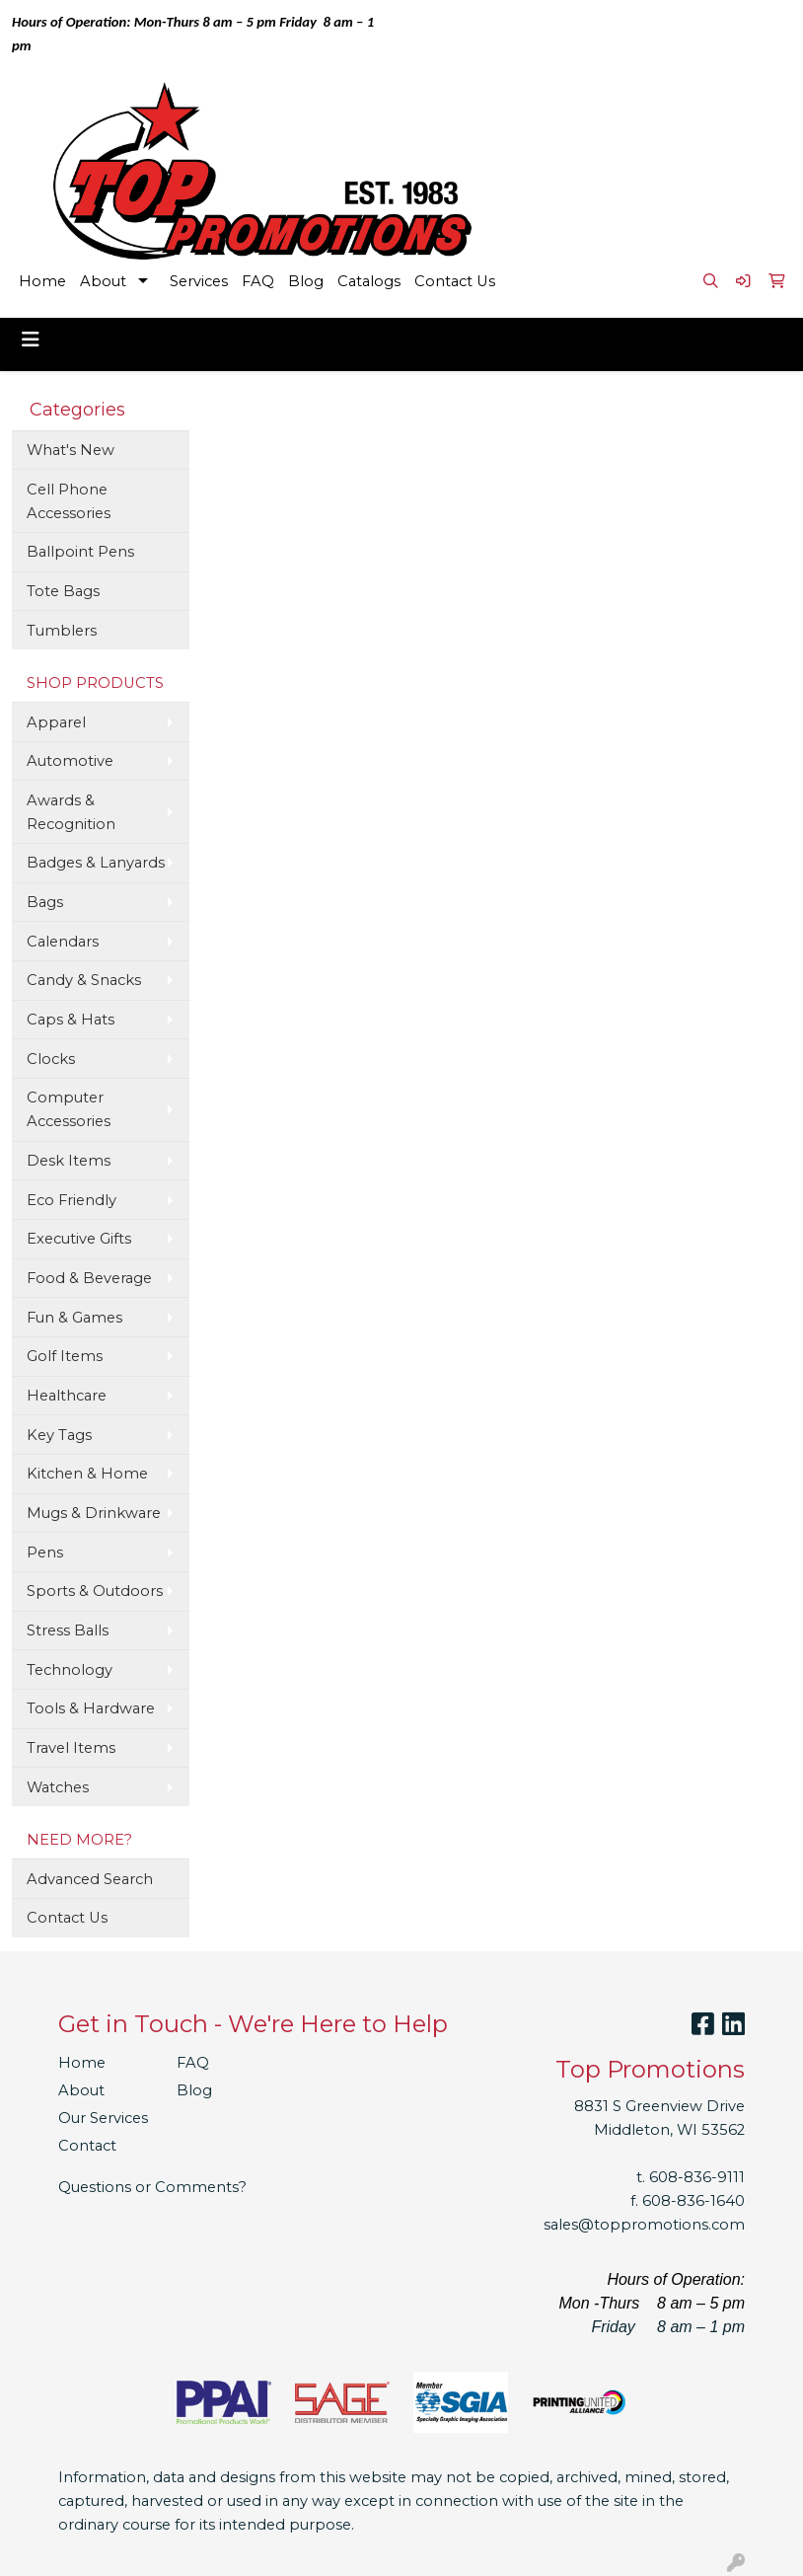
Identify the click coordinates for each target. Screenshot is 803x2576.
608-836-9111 (697, 2177)
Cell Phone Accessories (68, 501)
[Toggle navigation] (30, 339)
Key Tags (59, 1435)
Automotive (70, 761)
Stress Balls (68, 1630)
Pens (45, 1552)
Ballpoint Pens (80, 552)
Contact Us (454, 281)
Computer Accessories (68, 1109)
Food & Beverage (89, 1278)
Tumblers (62, 631)
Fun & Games (74, 1317)
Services (199, 281)
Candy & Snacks (84, 980)
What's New (70, 450)
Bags (45, 902)
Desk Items (68, 1161)
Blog (306, 281)
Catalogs (369, 281)
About (103, 281)
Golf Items (65, 1356)
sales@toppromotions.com (644, 2225)
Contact (87, 2146)
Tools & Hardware (91, 1708)
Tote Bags (63, 591)
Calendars (63, 941)
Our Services (103, 2118)
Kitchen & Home (87, 1473)
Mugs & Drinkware (94, 1513)
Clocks (51, 1059)
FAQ (258, 281)
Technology (69, 1670)
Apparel (56, 722)
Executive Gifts (79, 1239)
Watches (58, 1787)
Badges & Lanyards (96, 862)
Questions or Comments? (152, 2187)
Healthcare (67, 1395)
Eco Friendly (71, 1200)
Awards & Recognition (71, 812)
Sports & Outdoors (95, 1591)
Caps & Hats (70, 1019)
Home (42, 281)
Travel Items (71, 1748)
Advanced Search (90, 1879)
